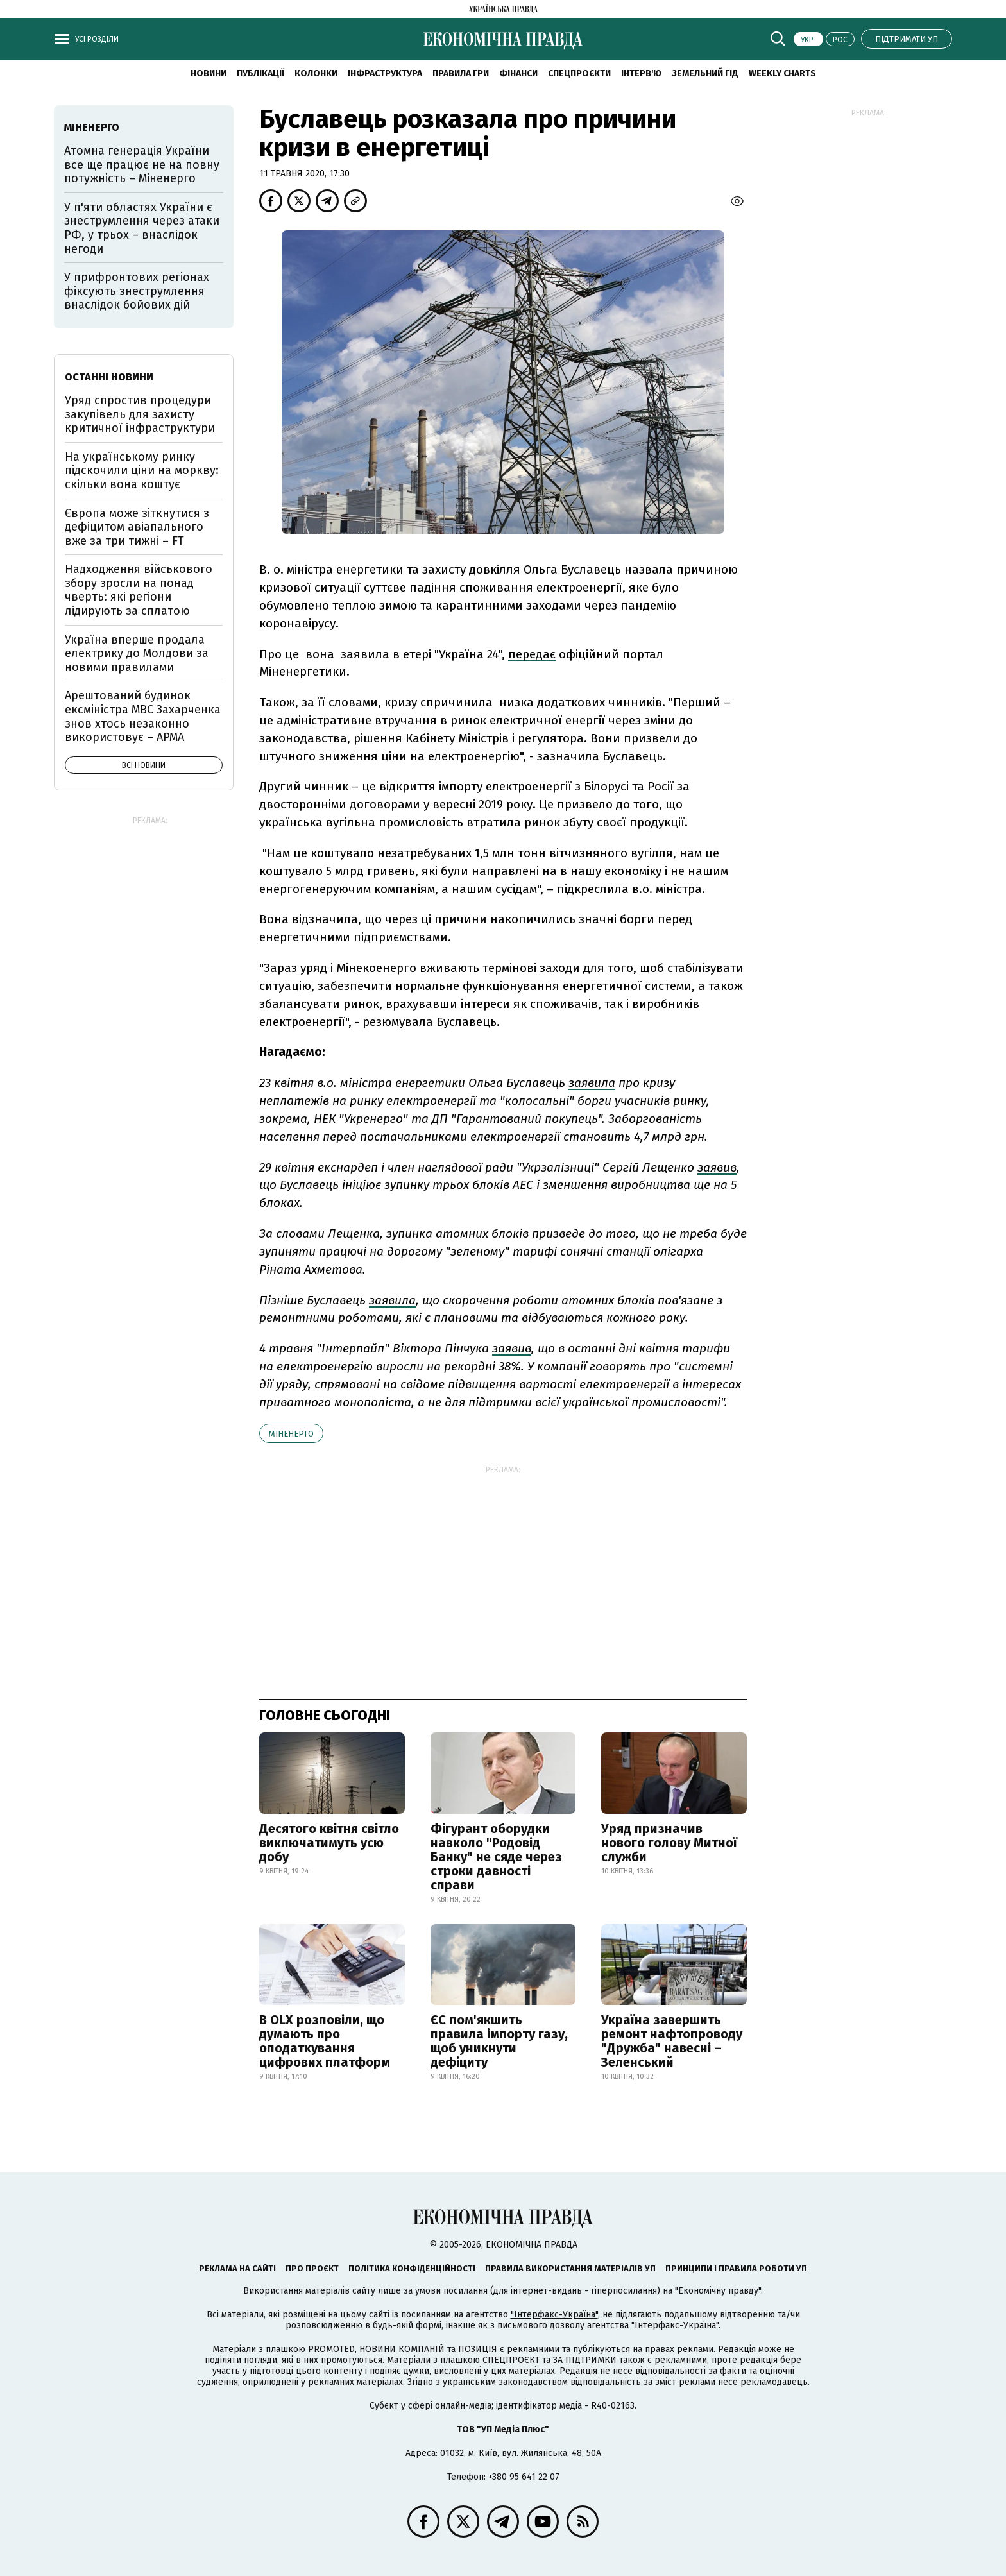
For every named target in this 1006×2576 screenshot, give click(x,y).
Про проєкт (312, 2268)
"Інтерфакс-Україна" (554, 2314)
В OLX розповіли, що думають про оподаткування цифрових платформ (324, 2041)
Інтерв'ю (641, 73)
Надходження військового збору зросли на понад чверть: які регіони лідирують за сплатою (138, 590)
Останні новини (109, 377)
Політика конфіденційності (411, 2268)
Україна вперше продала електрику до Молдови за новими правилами (137, 653)
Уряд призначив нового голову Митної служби (669, 1842)
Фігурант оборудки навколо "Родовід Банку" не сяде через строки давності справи (496, 1857)
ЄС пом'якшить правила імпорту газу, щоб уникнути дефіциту (499, 2041)
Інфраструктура (385, 73)
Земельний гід (705, 73)
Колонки (315, 73)
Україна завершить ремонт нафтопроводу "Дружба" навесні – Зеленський (671, 2041)
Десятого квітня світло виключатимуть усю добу (329, 1842)
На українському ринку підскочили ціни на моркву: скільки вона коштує (142, 470)
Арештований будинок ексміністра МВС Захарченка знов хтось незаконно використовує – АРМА (143, 716)
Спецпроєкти (579, 73)
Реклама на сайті (237, 2268)
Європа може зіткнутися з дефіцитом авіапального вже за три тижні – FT (137, 527)
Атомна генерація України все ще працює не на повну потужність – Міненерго (141, 164)
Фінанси (518, 73)
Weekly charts (782, 73)
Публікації (260, 73)
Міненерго (291, 1433)
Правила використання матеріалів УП (570, 2268)
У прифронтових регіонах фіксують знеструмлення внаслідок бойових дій (136, 291)
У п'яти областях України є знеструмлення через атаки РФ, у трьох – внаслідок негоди (141, 228)
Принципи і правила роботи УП (736, 2268)
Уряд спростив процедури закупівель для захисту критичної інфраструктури (140, 414)
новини (208, 73)
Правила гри (460, 73)
